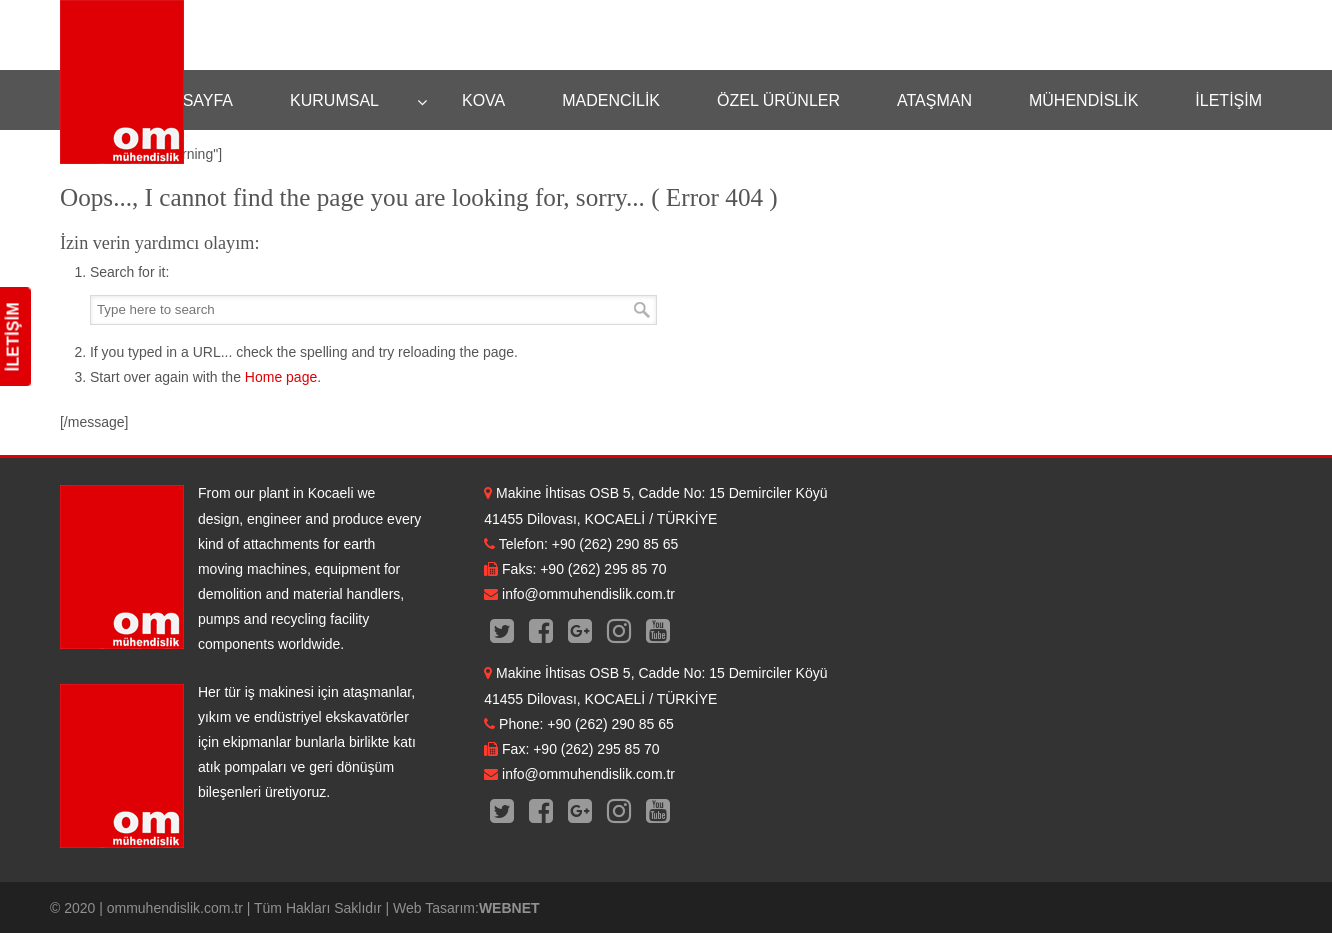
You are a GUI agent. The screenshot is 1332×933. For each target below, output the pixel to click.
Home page (281, 377)
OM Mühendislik (122, 82)
